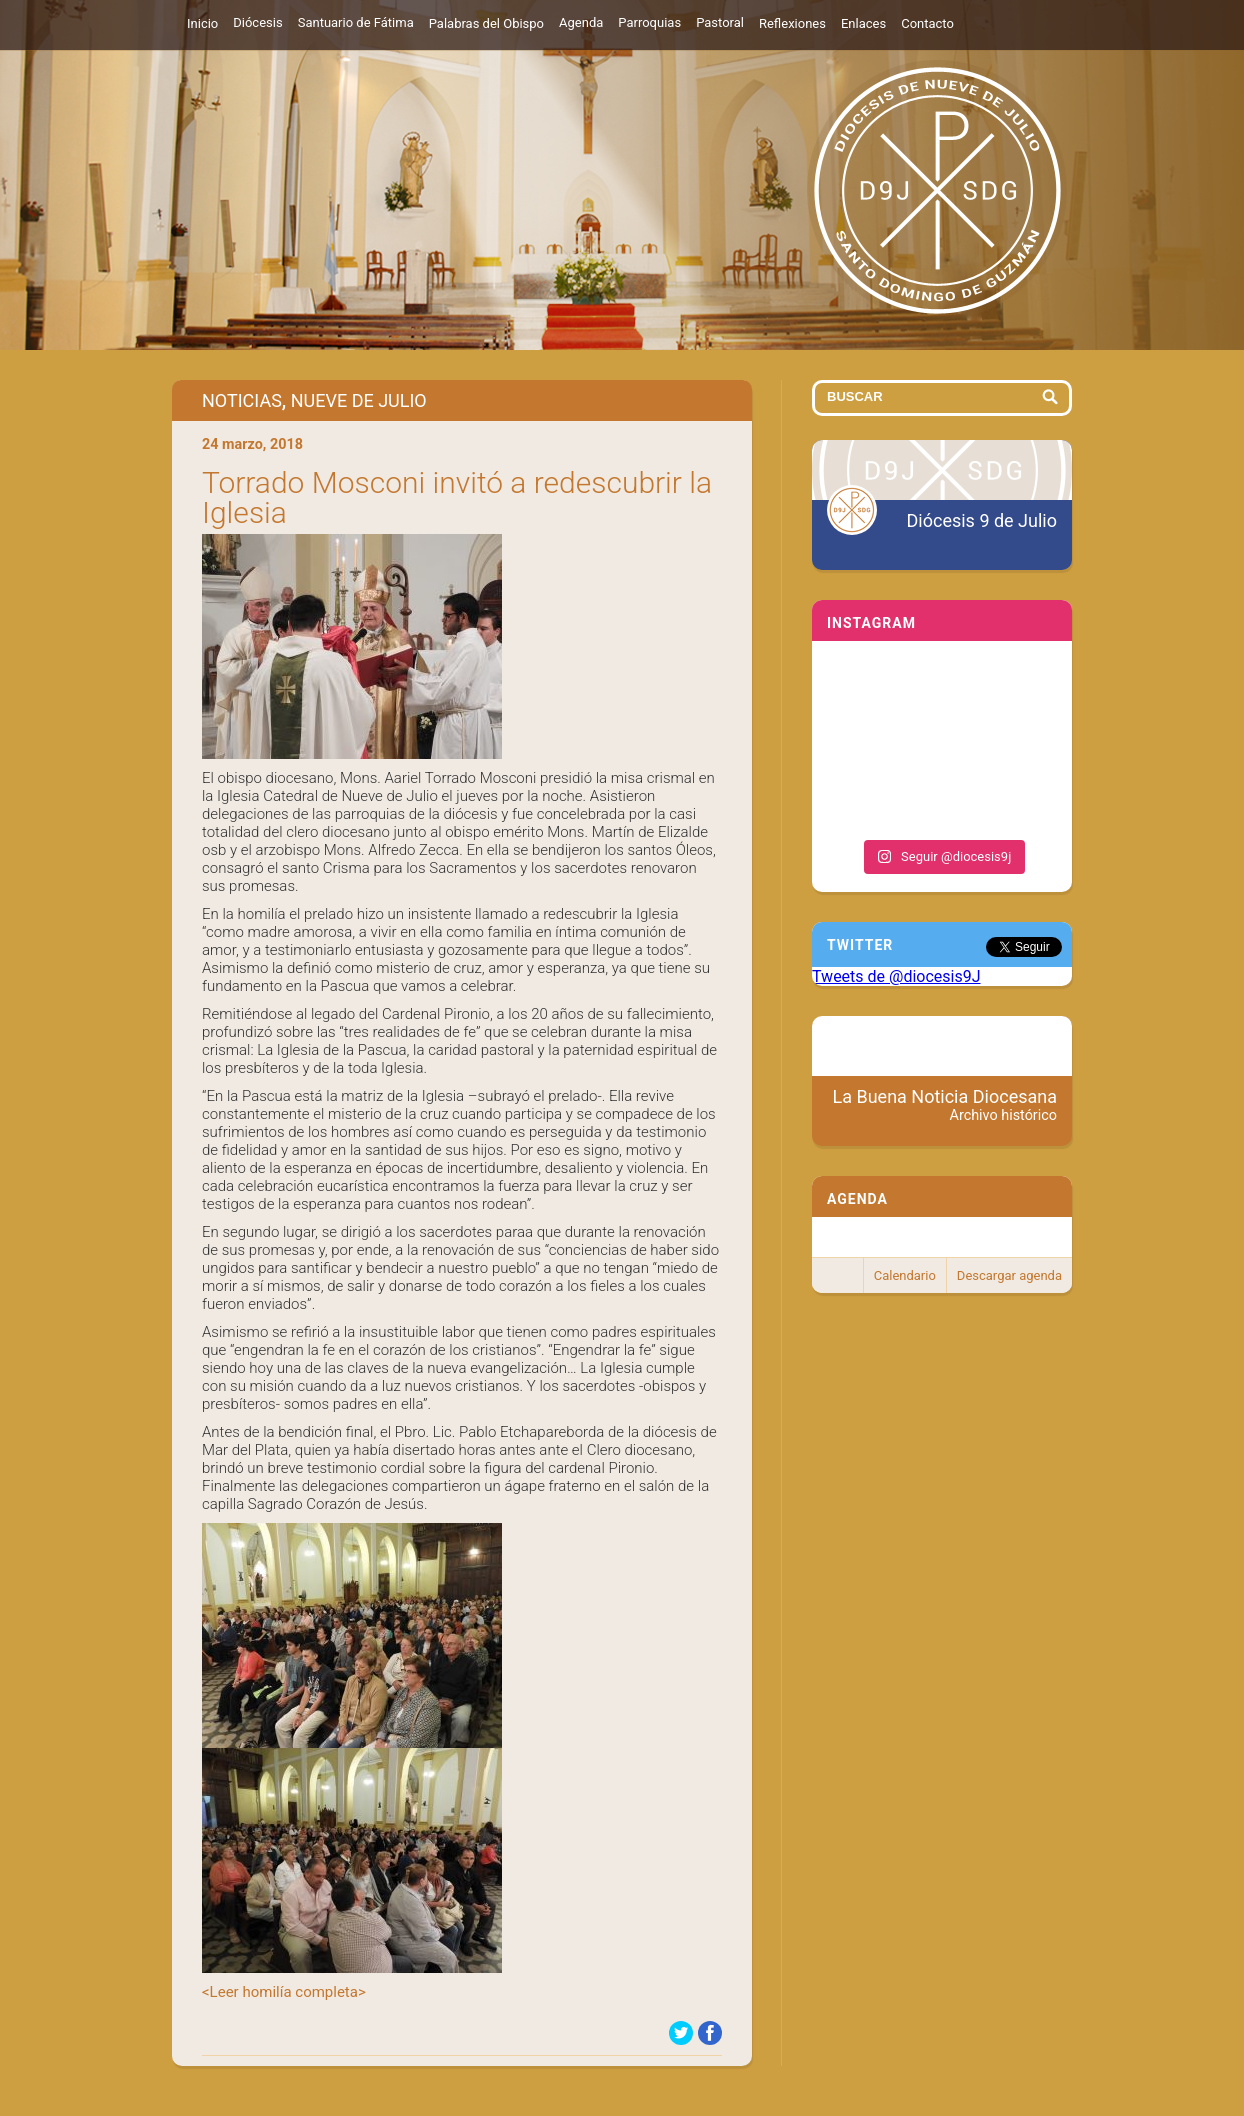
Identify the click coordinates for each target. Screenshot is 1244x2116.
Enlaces (863, 23)
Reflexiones (792, 23)
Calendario (905, 1275)
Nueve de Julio (359, 400)
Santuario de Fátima (356, 22)
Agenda (581, 22)
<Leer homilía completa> (284, 1992)
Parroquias (649, 22)
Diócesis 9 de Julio (982, 520)
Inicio (202, 23)
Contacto (927, 23)
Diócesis (257, 22)
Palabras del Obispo (486, 23)
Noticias (242, 400)
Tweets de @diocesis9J (896, 976)
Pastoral (720, 22)
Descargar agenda (1009, 1275)
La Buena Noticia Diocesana (945, 1105)
